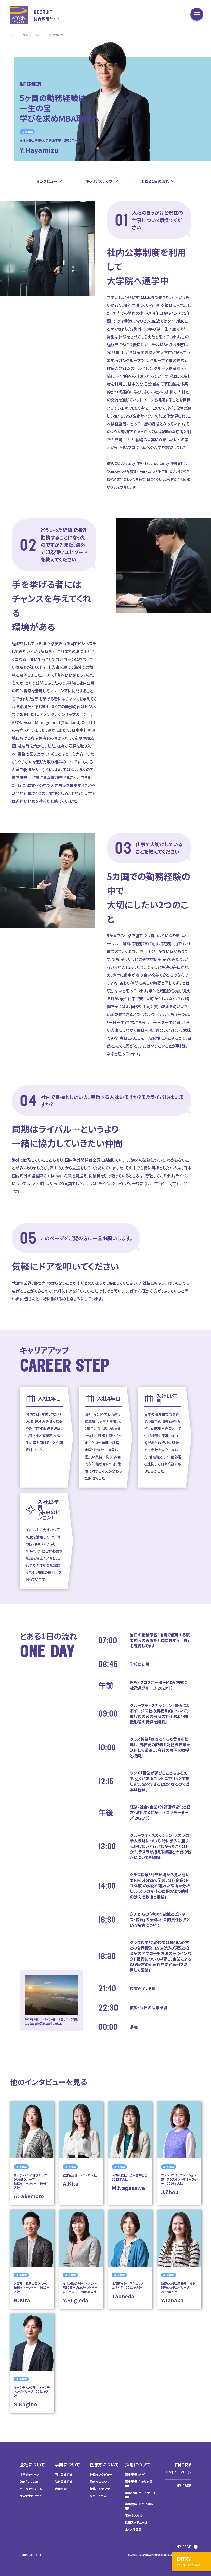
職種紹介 (61, 2489)
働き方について (99, 2481)
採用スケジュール (136, 2522)
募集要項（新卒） (135, 2474)
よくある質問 (133, 2529)
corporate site (31, 2554)
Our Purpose (29, 2481)
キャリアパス (98, 2496)
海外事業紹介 (64, 2481)
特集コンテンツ (100, 2489)
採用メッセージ (29, 2474)
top (12, 35)
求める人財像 (134, 2515)
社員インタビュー (32, 35)
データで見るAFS (31, 2489)
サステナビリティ (30, 2496)
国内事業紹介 (64, 2474)
